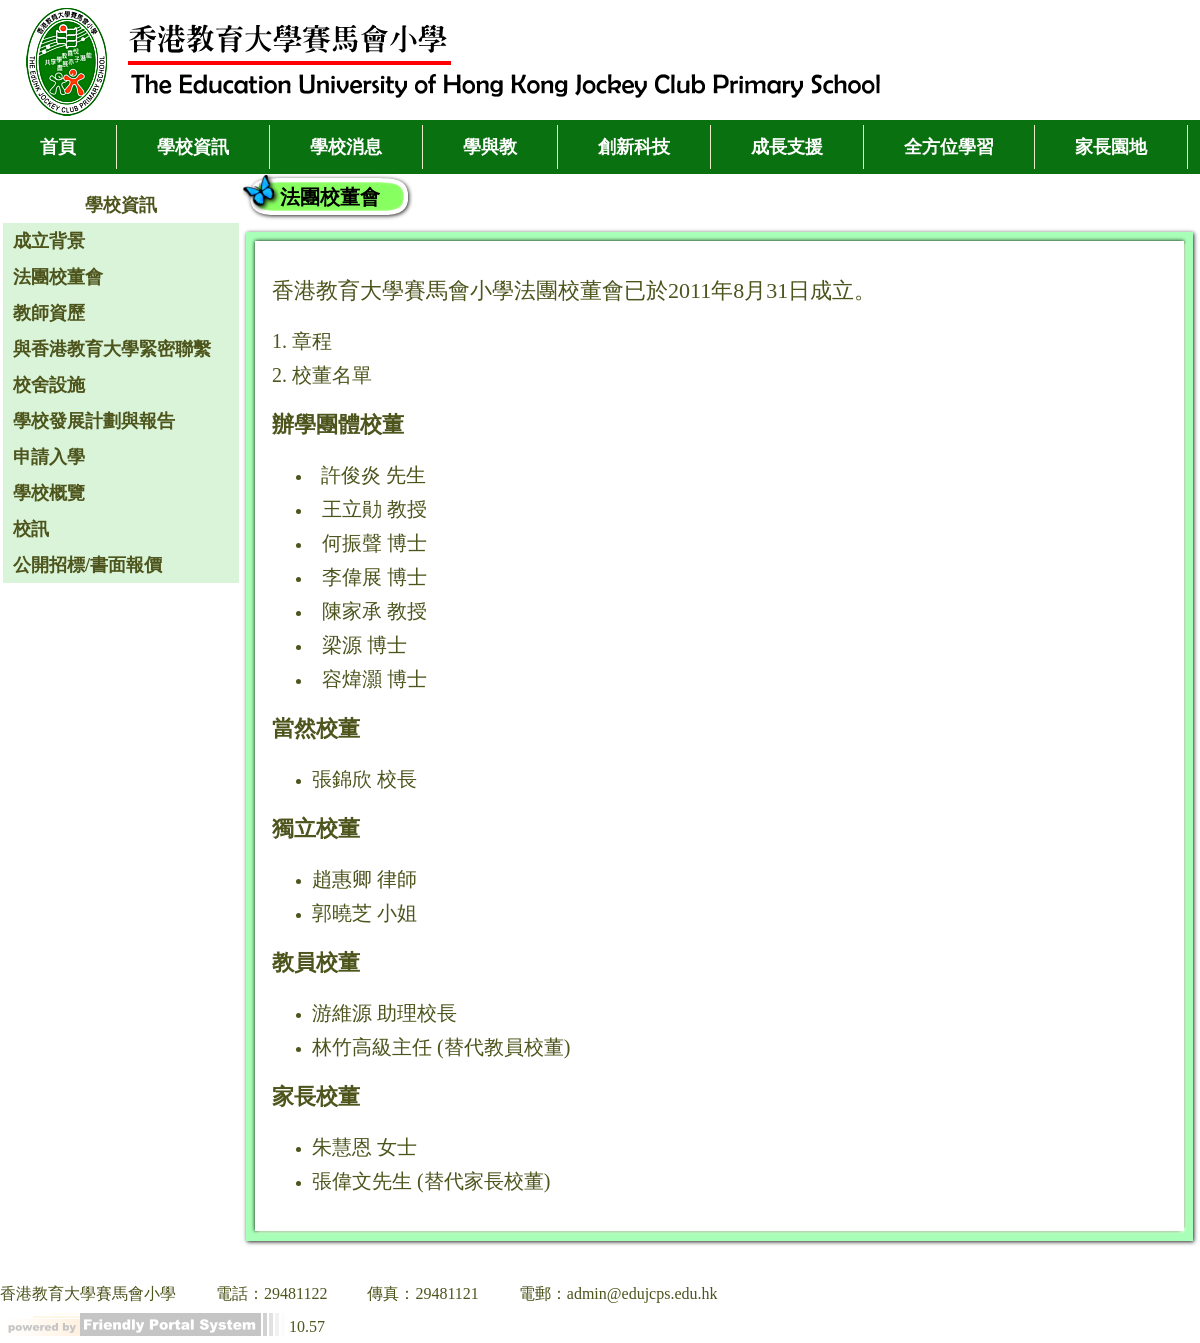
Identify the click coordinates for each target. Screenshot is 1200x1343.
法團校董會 (58, 277)
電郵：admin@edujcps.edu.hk (618, 1293)
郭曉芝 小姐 (364, 913)
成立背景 (49, 241)
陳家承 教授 (374, 611)
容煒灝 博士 (374, 679)
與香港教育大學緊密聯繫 (112, 349)
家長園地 (1111, 147)
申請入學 (49, 457)
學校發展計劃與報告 (94, 421)
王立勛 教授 (374, 509)
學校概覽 (49, 493)
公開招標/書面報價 (87, 565)
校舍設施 (49, 385)
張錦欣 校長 (364, 779)
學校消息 (346, 147)
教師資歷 (49, 313)
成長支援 (787, 147)
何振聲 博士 (374, 543)
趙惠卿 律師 (364, 879)
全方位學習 (949, 147)
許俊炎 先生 (373, 475)
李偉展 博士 (374, 577)
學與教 (490, 147)
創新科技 (634, 147)
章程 (312, 341)
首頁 (58, 147)
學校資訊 (193, 147)
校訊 (31, 529)
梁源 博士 (364, 645)
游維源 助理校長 (384, 1013)
